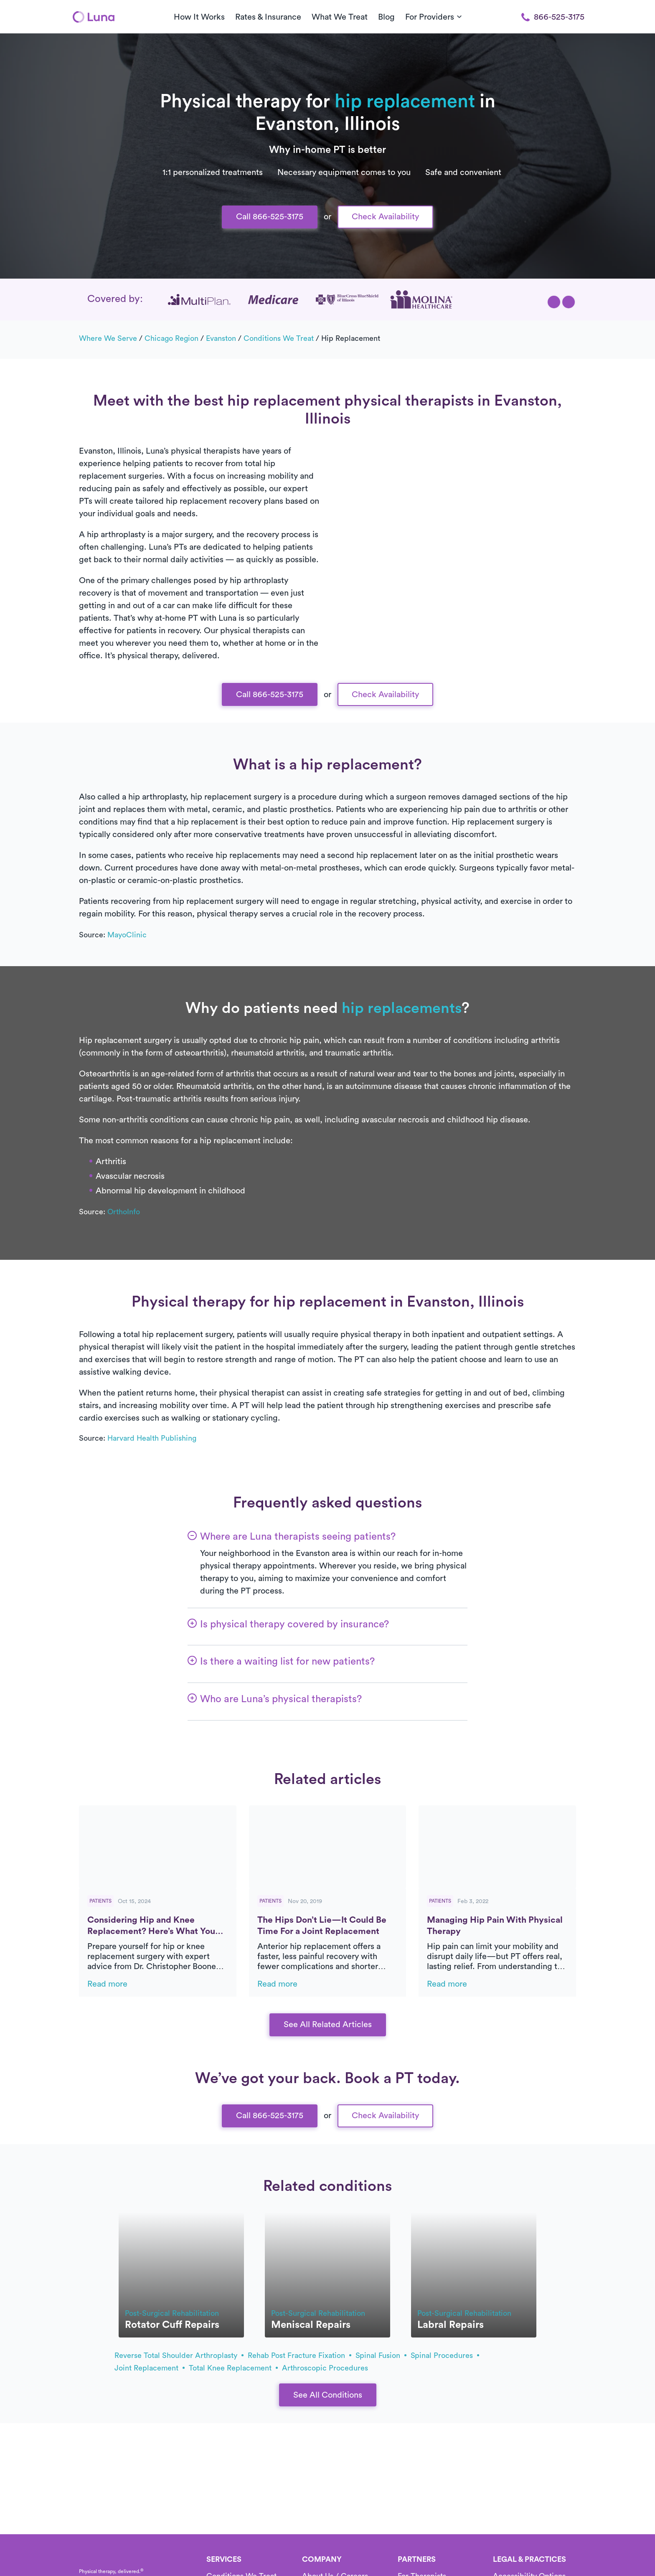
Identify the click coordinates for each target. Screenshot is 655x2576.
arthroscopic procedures (325, 2368)
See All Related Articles (328, 2024)
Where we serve (108, 338)
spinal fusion (380, 2355)
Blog (386, 17)
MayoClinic (127, 935)
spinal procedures (445, 2355)
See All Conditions (327, 2395)
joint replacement (149, 2368)
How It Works (199, 17)
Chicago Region (171, 338)
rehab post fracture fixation (299, 2355)
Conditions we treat (279, 338)
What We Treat (340, 17)
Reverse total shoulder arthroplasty (179, 2355)
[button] (554, 302)
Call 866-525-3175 (269, 217)
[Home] (93, 16)
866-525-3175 (552, 17)
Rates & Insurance (268, 17)
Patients (100, 1900)
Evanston (221, 338)
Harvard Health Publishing (151, 1438)
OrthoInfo (123, 1212)
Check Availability (385, 217)
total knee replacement (233, 2368)
